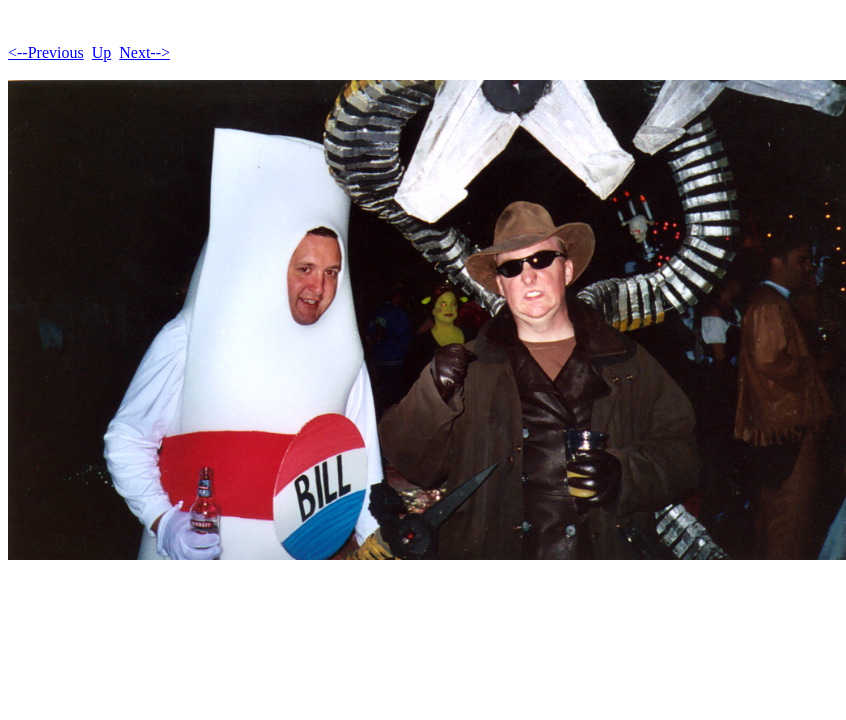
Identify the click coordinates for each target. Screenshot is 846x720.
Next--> (144, 52)
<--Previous (46, 52)
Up (102, 52)
